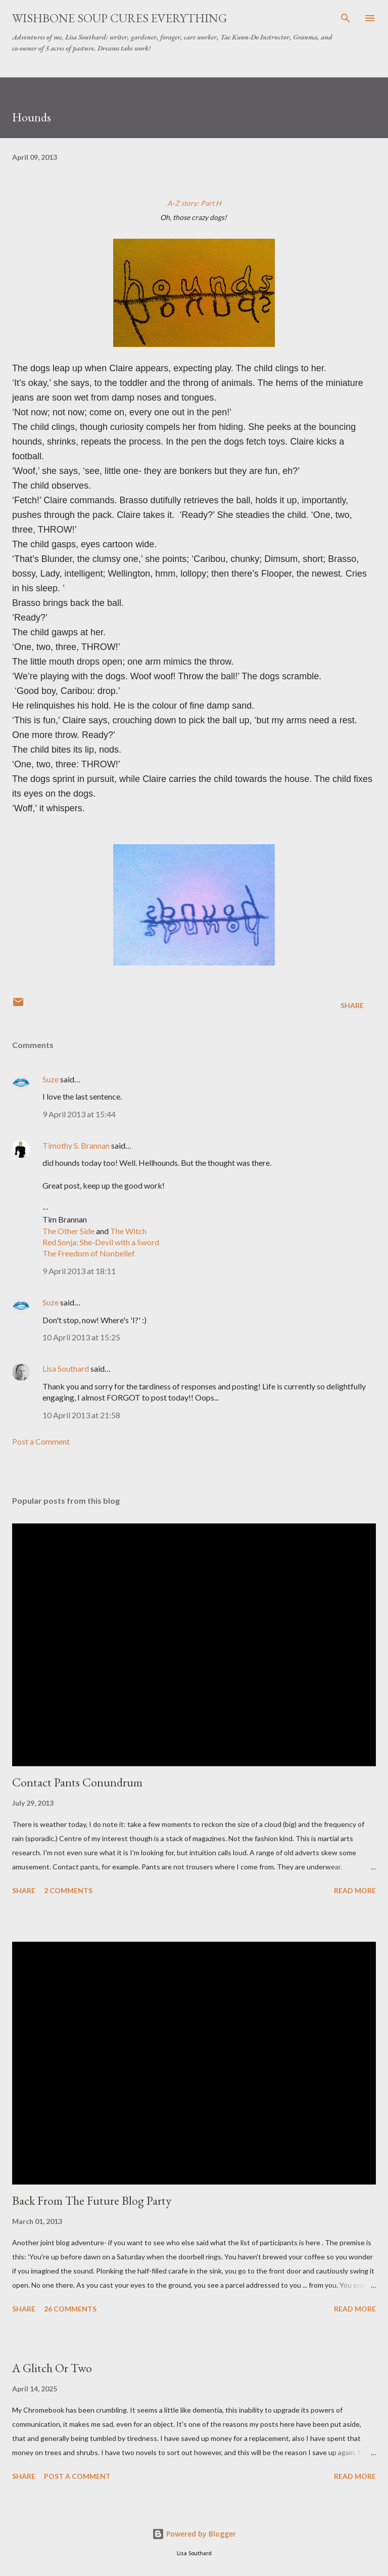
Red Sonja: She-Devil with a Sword (100, 1242)
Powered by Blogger (194, 2534)
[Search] (346, 18)
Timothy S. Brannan (76, 1145)
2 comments (68, 1890)
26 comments (70, 2308)
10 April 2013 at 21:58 (81, 1415)
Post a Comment (41, 1441)
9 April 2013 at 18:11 (79, 1271)
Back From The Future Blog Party (91, 2200)
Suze (50, 1079)
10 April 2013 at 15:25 (81, 1337)
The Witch (128, 1231)
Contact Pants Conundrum (77, 1782)
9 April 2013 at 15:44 (79, 1114)
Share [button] (352, 1005)
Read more (355, 1890)
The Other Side (68, 1231)
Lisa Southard (65, 1368)
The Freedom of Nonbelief (88, 1253)
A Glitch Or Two (52, 2368)
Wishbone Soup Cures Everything (119, 18)
